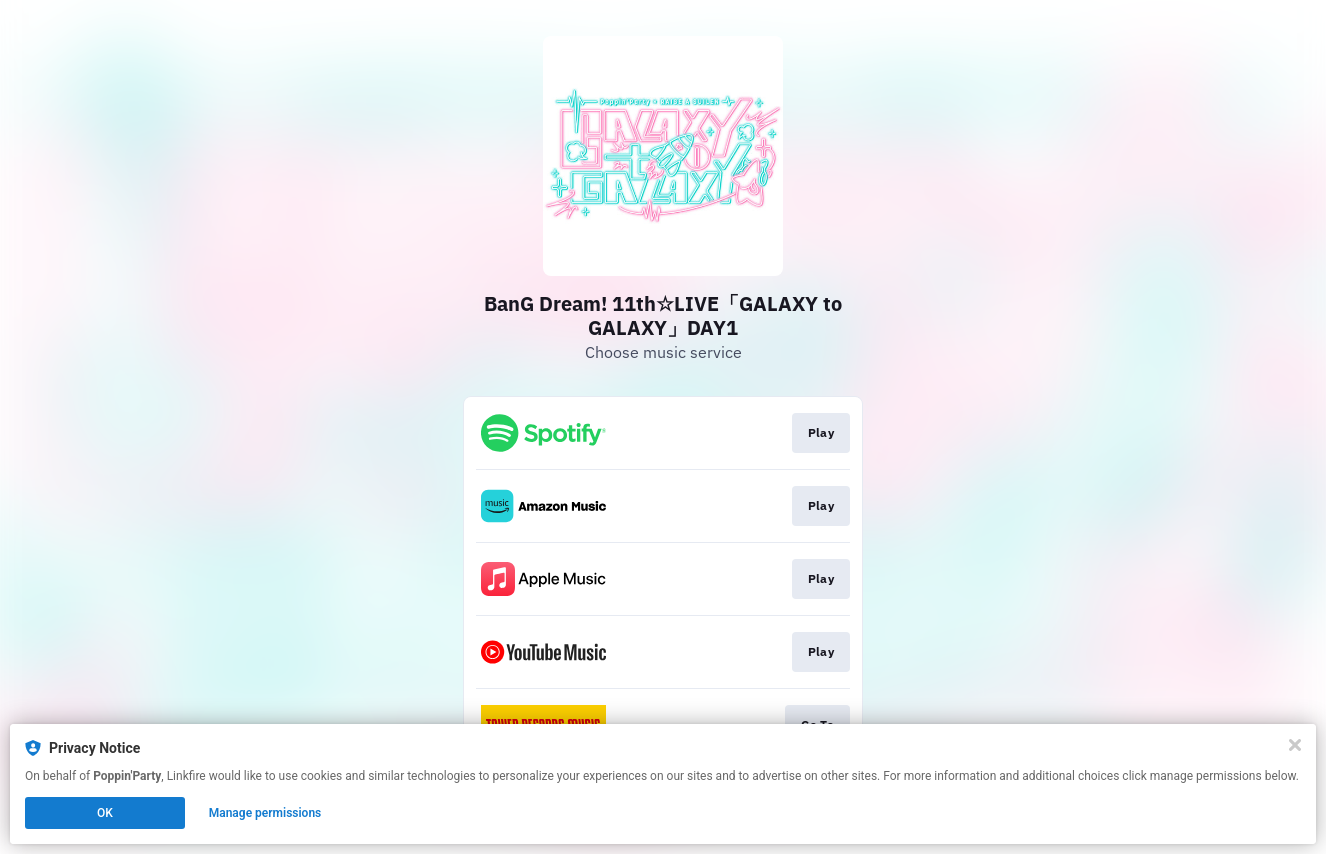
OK (105, 813)
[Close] (1295, 745)
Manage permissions (265, 813)
